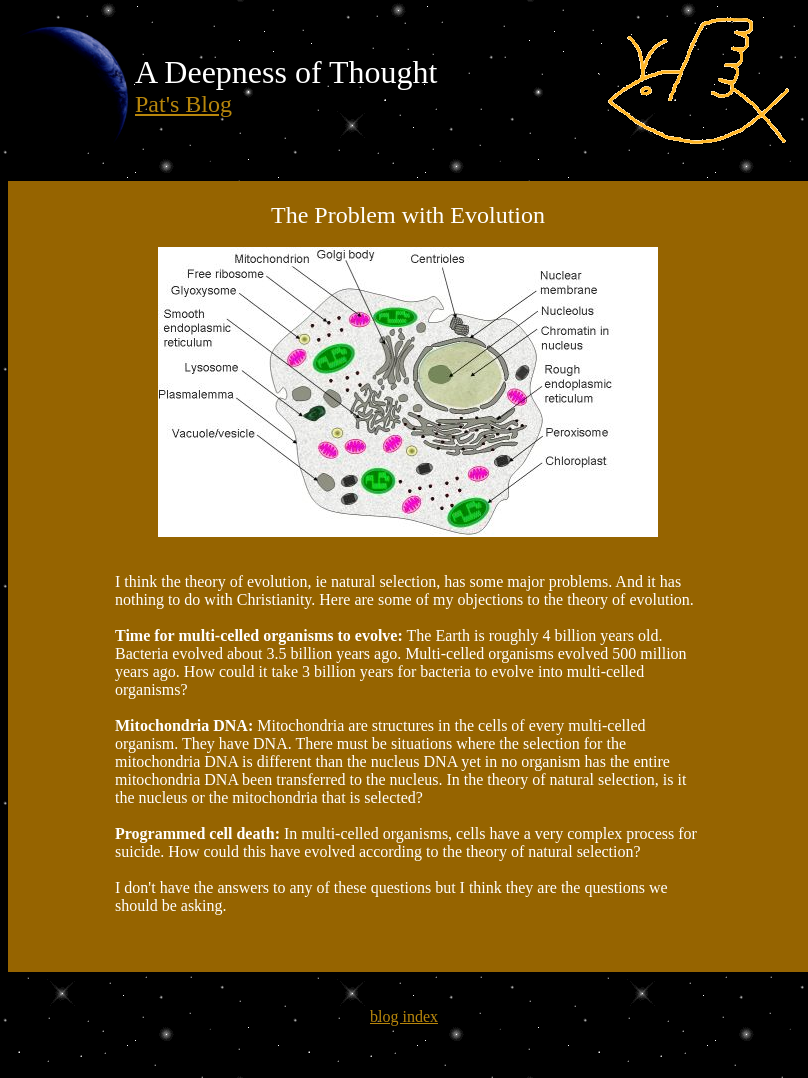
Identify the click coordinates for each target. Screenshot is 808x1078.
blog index (404, 1016)
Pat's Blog (183, 104)
